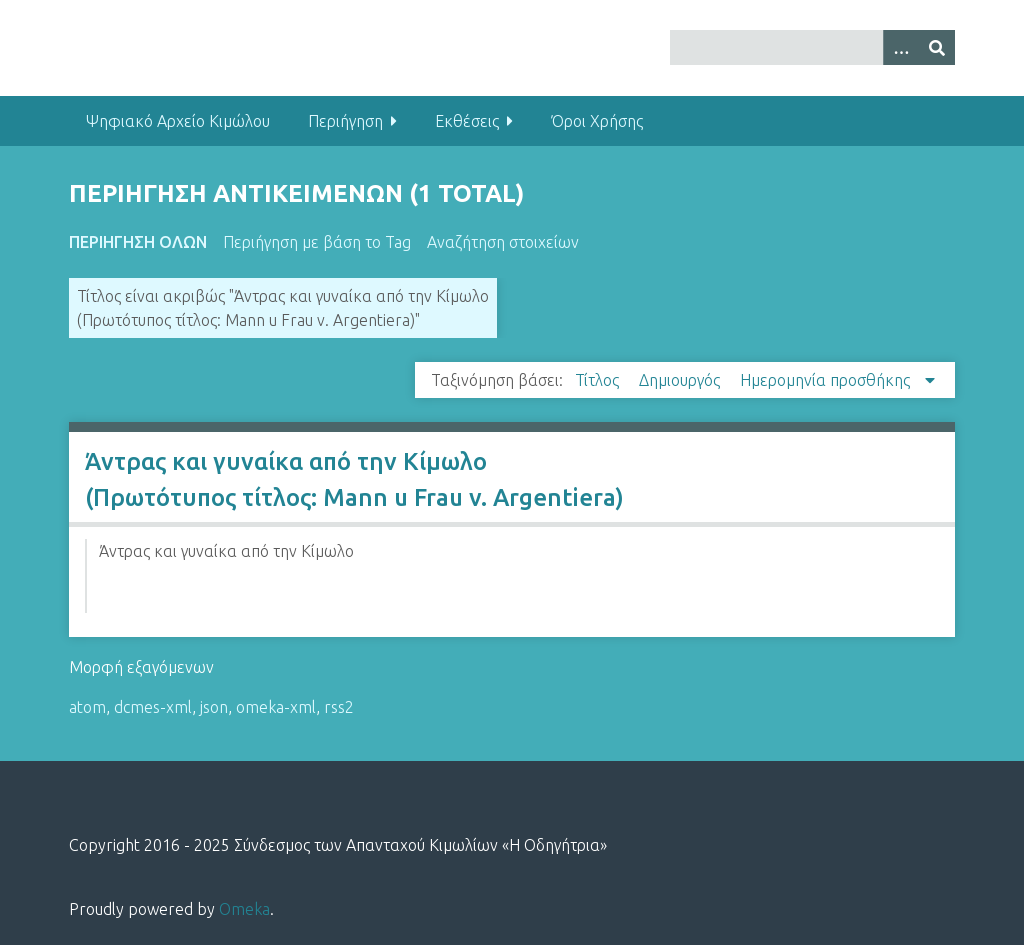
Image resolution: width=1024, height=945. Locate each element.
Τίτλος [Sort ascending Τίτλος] (599, 380)
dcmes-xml (153, 707)
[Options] (901, 47)
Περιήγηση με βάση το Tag (317, 242)
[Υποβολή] (937, 47)
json (214, 707)
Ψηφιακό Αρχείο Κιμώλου (178, 121)
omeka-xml (276, 707)
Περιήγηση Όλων (138, 242)
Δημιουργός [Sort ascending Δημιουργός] (681, 380)
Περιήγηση (345, 121)
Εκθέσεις (467, 121)
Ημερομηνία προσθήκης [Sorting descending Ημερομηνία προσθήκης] (827, 380)
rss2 (339, 707)
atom (87, 707)
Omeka (244, 909)
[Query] (812, 47)
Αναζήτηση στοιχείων (503, 242)
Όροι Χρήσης (597, 121)
